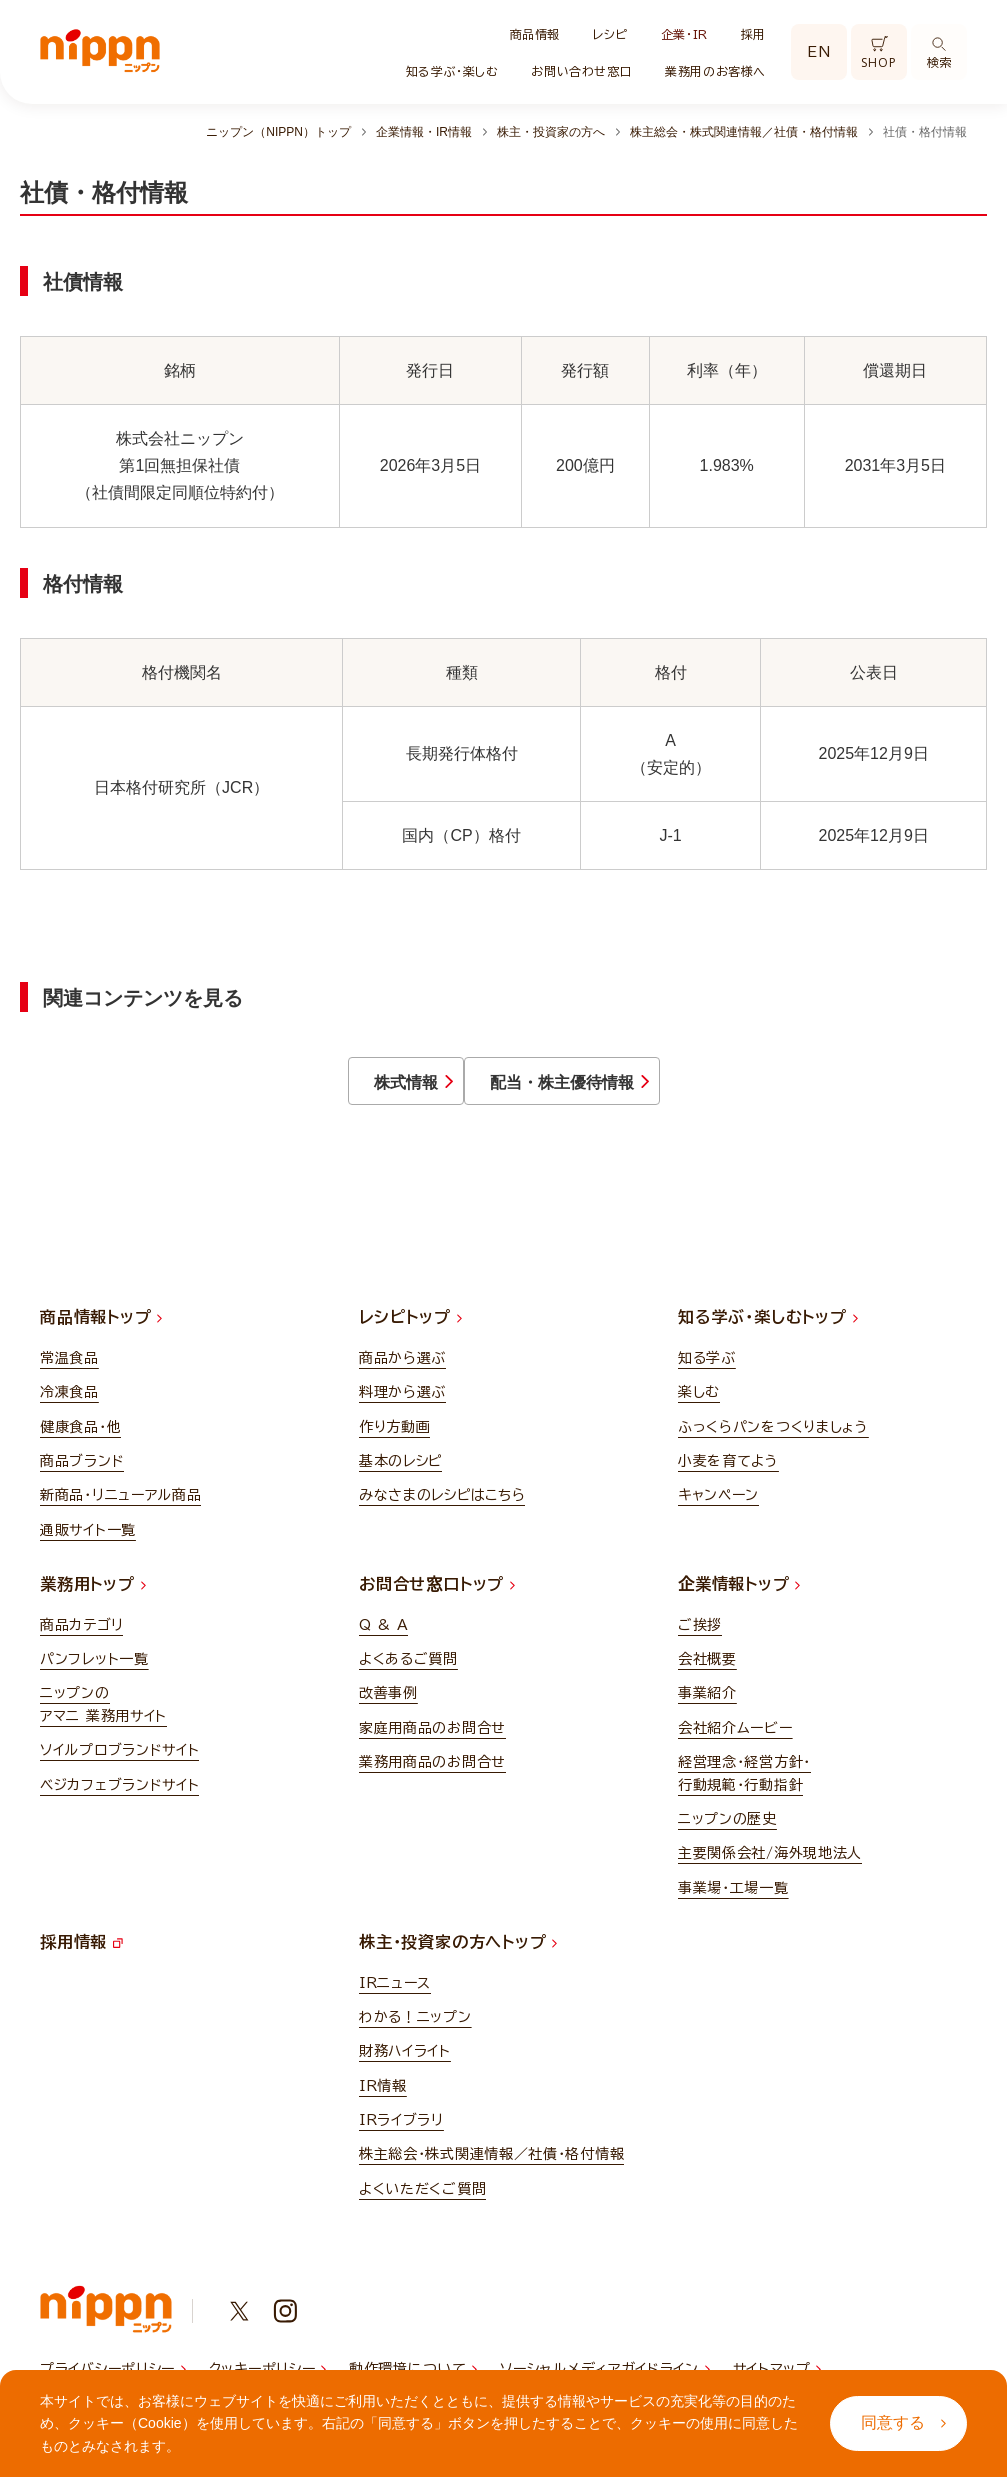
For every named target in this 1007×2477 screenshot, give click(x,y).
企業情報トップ (739, 1598)
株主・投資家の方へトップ (458, 1956)
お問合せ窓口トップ (437, 1598)
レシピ (610, 34)
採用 (753, 34)
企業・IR (684, 34)
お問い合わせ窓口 (581, 71)
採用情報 (81, 1956)
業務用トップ (93, 1598)
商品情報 (535, 34)
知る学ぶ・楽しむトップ (768, 1331)
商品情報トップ (101, 1331)
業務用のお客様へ (715, 71)
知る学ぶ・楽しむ (452, 71)
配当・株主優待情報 (669, 1089)
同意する (903, 2422)
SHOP (878, 53)
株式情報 (329, 1089)
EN (819, 52)
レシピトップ (410, 1331)
